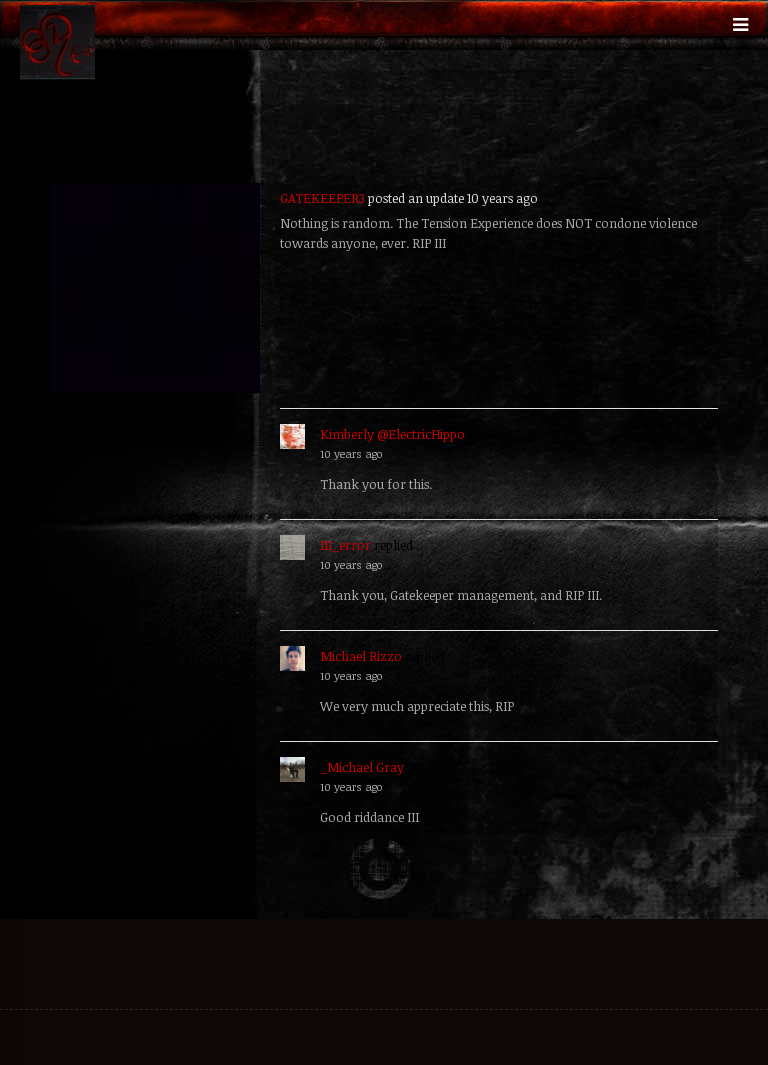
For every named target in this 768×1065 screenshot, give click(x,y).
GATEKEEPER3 (322, 198)
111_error (345, 545)
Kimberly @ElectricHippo (392, 434)
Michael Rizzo (361, 656)
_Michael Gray (362, 767)
